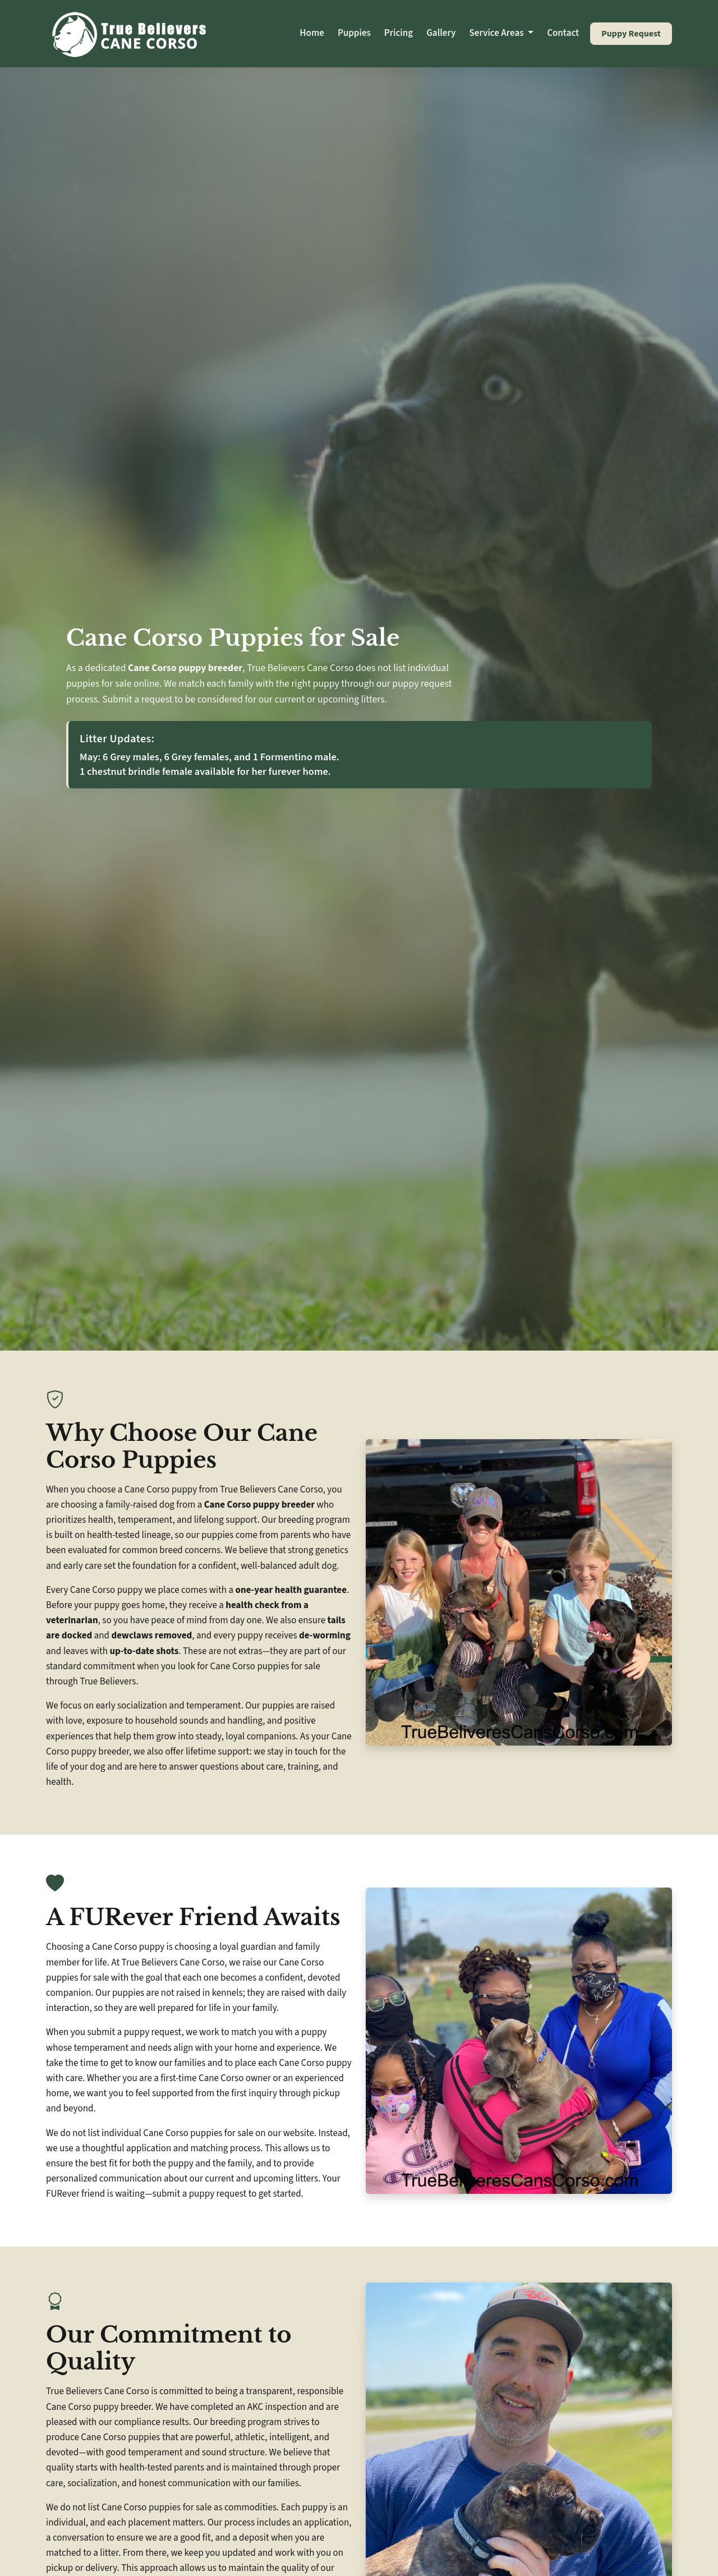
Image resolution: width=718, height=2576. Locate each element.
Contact (563, 33)
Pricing (398, 33)
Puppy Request (631, 33)
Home (312, 33)
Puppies (354, 33)
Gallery (440, 33)
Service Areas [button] (498, 33)
